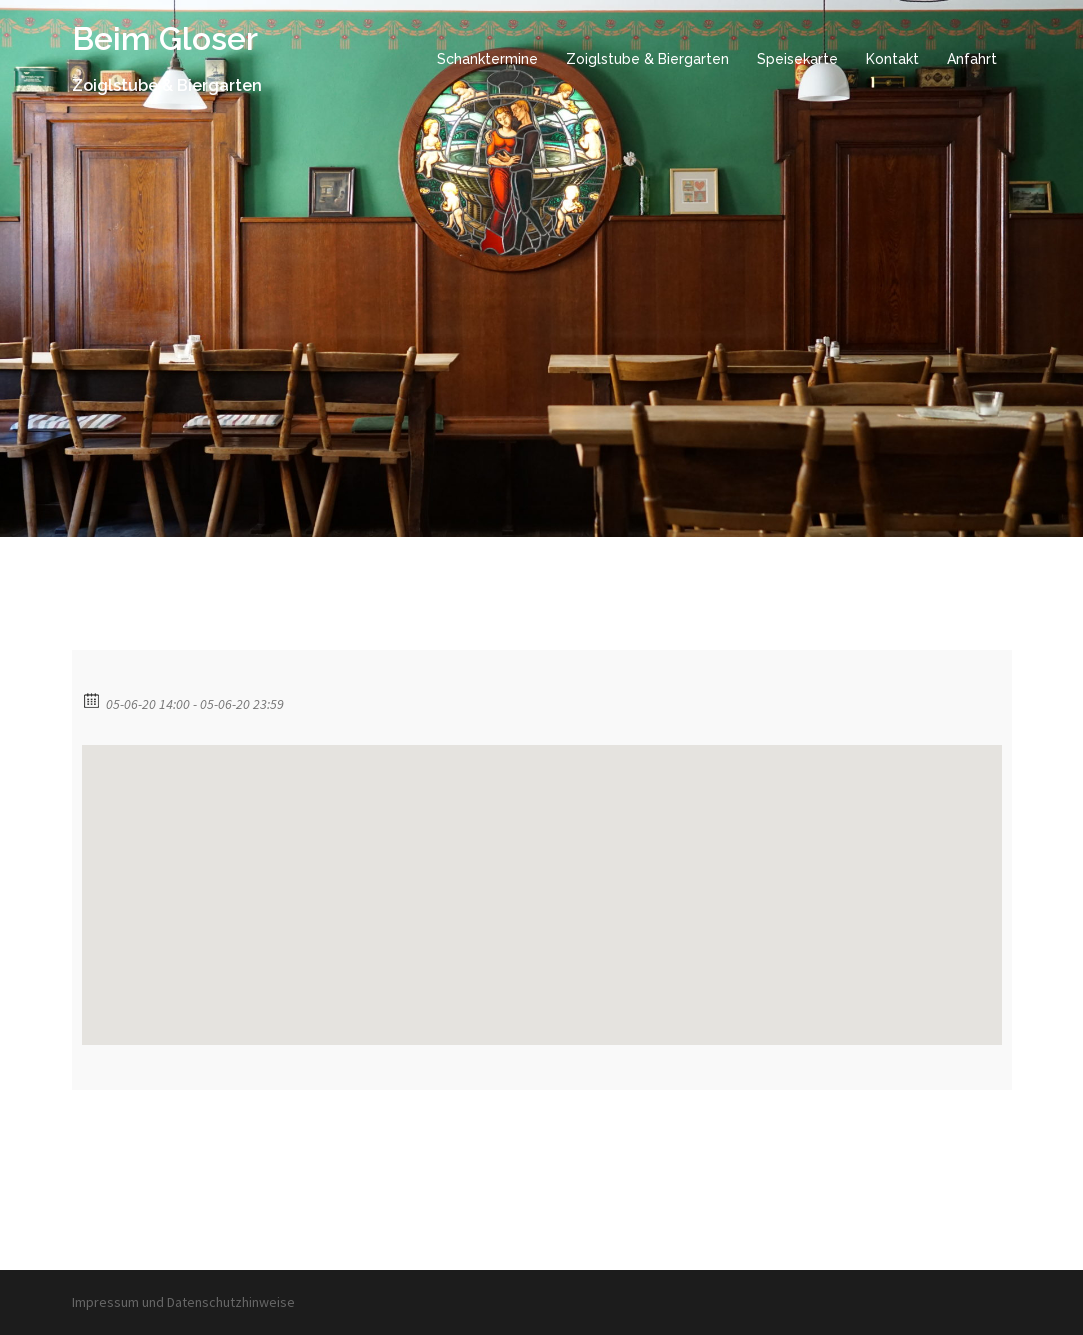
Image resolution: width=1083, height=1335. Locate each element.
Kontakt (892, 59)
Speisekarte (797, 59)
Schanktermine (487, 59)
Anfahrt (972, 59)
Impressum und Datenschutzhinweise (183, 1302)
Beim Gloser (165, 38)
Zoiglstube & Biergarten (647, 59)
